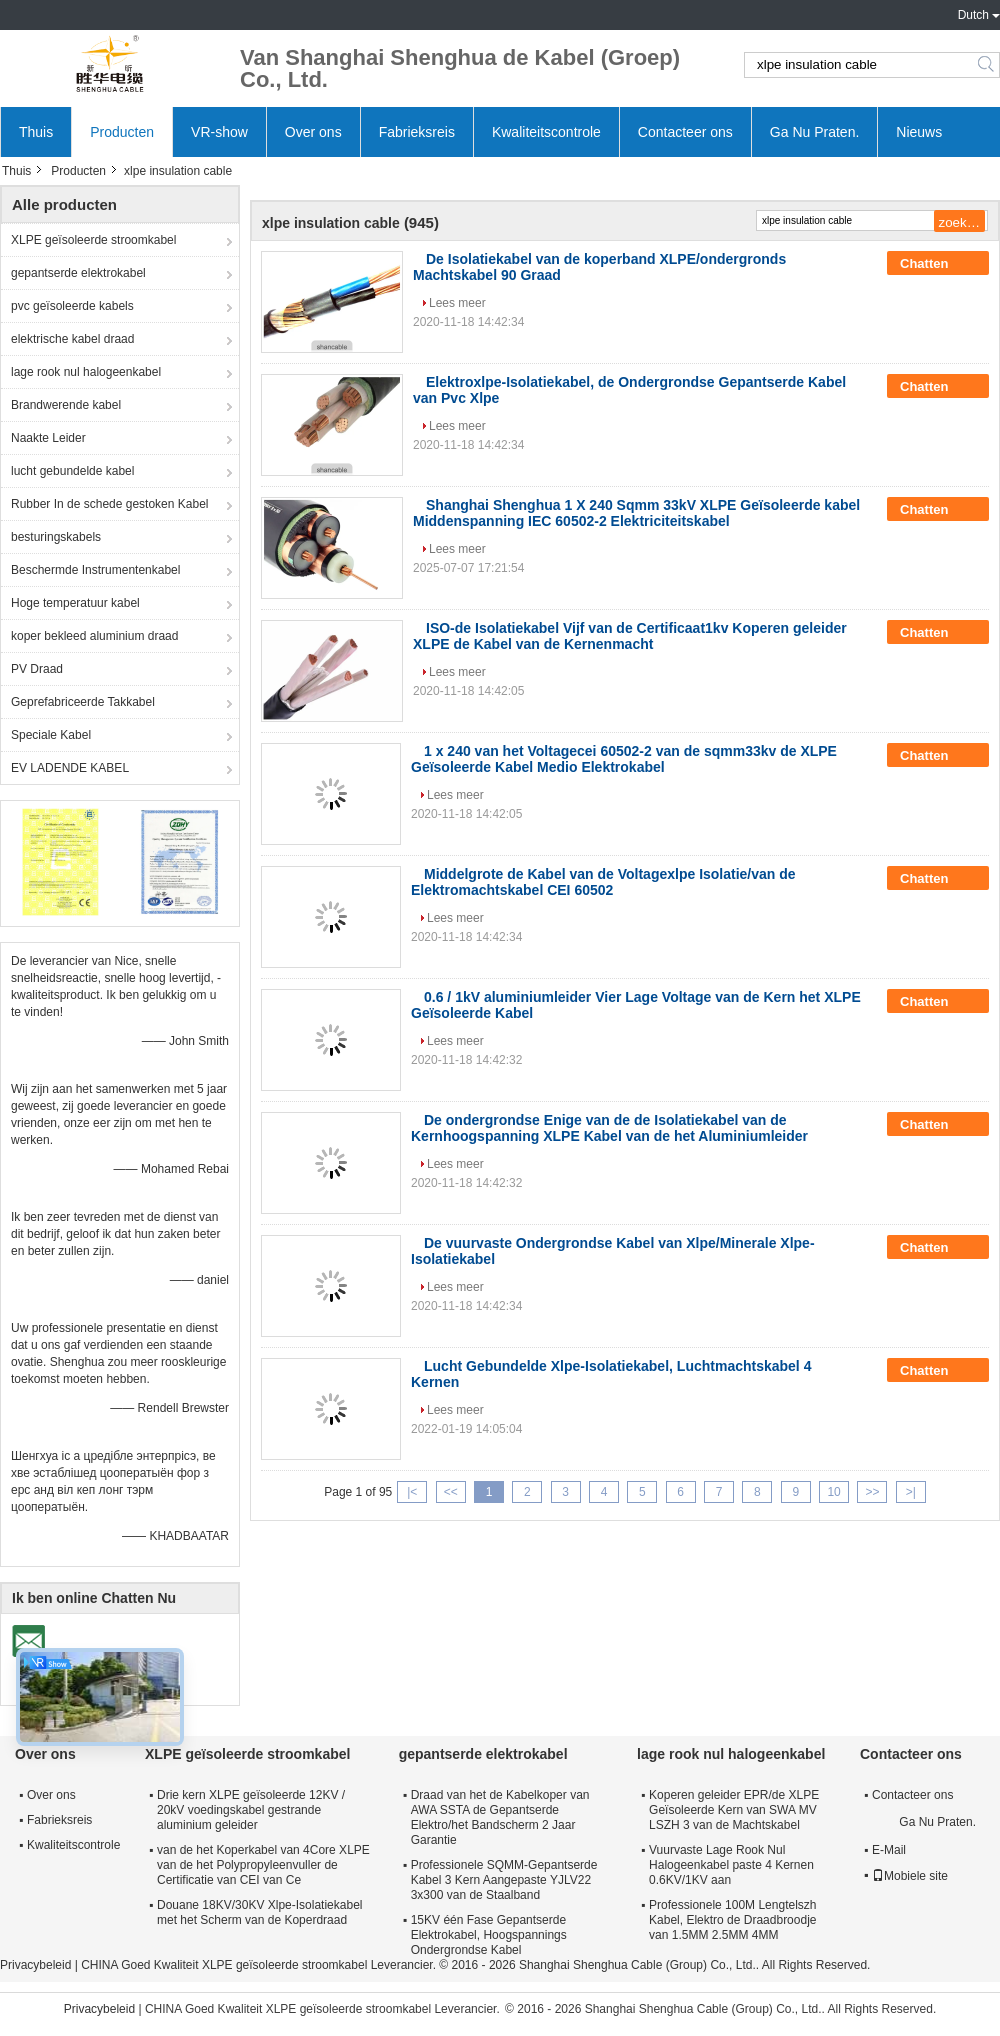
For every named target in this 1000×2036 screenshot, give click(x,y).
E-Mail (889, 1850)
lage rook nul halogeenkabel (86, 372)
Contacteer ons (685, 132)
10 (833, 1492)
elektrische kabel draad (72, 339)
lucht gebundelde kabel (72, 471)
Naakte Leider (48, 438)
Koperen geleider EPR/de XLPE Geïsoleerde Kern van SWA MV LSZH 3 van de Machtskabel (734, 1810)
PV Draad (37, 669)
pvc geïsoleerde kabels (72, 306)
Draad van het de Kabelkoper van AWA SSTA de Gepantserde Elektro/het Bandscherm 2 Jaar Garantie (500, 1817)
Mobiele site (910, 1876)
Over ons (313, 132)
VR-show (219, 132)
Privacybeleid (35, 1965)
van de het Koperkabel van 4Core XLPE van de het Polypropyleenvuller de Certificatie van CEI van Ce (263, 1865)
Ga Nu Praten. (815, 132)
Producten (122, 132)
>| (911, 1492)
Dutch (973, 15)
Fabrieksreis (417, 132)
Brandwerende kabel (66, 405)
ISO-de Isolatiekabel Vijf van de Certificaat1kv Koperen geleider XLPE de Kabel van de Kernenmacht (630, 636)
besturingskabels (56, 537)
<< (451, 1492)
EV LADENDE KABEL (70, 768)
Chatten (938, 264)
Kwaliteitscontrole (546, 132)
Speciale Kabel (51, 735)
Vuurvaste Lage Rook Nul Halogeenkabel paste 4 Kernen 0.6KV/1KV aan (731, 1865)
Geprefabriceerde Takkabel (83, 702)
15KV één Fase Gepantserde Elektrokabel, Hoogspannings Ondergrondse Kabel (489, 1935)
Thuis (36, 132)
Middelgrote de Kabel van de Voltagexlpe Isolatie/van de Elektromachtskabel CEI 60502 (603, 882)
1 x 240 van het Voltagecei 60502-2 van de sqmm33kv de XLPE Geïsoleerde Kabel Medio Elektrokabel (624, 759)
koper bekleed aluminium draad (94, 636)
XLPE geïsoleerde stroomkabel (93, 240)
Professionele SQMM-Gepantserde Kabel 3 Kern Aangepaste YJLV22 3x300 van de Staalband (504, 1880)
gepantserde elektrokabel (78, 273)
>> (872, 1492)
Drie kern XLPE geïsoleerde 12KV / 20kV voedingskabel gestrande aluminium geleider (251, 1810)
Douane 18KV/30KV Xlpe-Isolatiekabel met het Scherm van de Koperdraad (259, 1912)
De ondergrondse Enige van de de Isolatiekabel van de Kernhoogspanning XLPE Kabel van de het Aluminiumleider (609, 1128)
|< (412, 1492)
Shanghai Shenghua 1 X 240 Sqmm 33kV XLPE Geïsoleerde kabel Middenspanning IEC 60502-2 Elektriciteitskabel (636, 513)
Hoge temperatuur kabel (75, 603)
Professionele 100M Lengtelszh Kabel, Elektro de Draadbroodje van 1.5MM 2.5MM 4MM (732, 1920)
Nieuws (919, 132)
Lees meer (457, 303)
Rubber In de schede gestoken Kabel (109, 504)
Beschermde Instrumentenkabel (95, 570)
